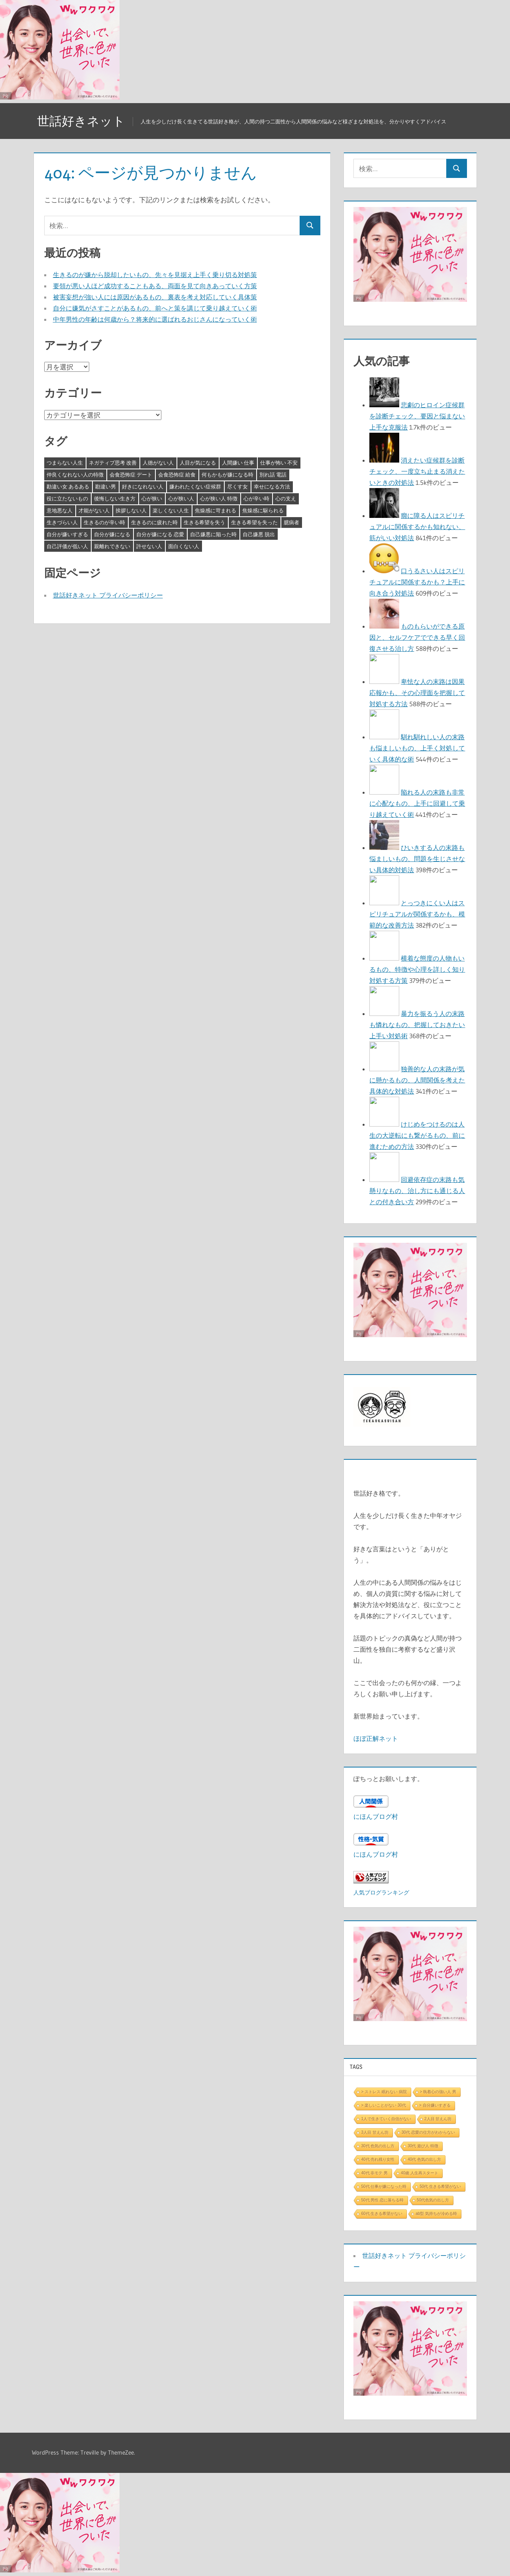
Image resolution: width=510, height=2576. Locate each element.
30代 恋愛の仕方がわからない (428, 2132)
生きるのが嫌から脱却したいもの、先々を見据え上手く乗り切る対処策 (155, 275)
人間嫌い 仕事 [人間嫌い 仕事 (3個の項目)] (238, 462)
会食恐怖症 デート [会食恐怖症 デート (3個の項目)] (131, 474)
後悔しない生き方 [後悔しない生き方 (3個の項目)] (114, 498)
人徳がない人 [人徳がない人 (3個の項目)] (158, 462)
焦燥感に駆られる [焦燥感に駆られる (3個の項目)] (263, 510)
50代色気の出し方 (433, 2200)
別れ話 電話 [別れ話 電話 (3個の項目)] (272, 474)
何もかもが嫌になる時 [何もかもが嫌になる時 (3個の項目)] (227, 474)
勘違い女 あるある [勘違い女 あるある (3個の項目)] (68, 486)
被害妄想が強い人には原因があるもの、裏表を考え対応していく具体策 (155, 297)
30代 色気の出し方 (377, 2146)
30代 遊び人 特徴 (423, 2146)
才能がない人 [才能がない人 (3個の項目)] (94, 510)
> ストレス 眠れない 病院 (383, 2092)
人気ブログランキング (381, 1892)
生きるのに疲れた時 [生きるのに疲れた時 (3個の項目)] (154, 522)
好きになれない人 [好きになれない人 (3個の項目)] (142, 486)
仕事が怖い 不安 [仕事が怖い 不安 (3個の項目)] (279, 462)
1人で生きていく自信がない (386, 2119)
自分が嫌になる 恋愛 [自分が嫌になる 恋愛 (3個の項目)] (160, 534)
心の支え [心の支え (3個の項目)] (285, 498)
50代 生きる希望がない (440, 2186)
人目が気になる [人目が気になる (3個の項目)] (198, 462)
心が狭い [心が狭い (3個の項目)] (151, 498)
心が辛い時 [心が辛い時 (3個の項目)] (256, 498)
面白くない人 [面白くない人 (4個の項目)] (183, 546)
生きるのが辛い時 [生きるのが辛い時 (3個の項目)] (104, 522)
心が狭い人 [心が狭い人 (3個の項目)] (181, 498)
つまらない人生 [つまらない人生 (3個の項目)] (65, 462)
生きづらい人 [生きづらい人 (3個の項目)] (62, 522)
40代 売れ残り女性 (377, 2159)
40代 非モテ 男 (374, 2173)
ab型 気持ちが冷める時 (436, 2213)
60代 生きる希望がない (381, 2213)
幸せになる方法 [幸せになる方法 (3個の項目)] (272, 486)
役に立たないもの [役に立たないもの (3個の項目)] (67, 498)
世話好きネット (82, 121)
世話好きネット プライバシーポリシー (108, 595)
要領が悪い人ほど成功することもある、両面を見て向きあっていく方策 (155, 286)
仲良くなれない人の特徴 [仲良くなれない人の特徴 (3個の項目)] (75, 474)
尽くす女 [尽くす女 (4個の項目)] (237, 486)
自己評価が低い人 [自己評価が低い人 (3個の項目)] (67, 546)
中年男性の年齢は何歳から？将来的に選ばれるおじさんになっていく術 (155, 319)
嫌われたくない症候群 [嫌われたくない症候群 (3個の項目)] (195, 486)
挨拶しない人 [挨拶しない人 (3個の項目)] (131, 510)
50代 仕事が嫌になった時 (383, 2186)
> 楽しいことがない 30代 (383, 2105)
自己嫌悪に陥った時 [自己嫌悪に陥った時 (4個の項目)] (213, 534)
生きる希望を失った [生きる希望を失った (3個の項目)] (254, 522)
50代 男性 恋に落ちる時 (382, 2200)
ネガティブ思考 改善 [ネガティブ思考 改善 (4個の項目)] (113, 462)
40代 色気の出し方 (424, 2159)
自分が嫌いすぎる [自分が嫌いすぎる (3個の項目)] (67, 534)
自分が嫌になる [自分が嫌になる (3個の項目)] (112, 534)
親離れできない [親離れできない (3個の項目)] (112, 546)
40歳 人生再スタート (419, 2173)
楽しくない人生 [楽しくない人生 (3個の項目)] (171, 510)
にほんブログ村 (375, 1816)
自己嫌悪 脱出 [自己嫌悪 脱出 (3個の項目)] (259, 534)
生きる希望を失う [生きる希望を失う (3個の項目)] (204, 522)
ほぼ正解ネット (375, 1738)
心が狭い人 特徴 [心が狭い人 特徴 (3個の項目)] (218, 498)
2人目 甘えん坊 (437, 2119)
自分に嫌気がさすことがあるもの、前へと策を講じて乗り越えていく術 (155, 308)
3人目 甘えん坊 (374, 2132)
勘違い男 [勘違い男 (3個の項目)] (105, 486)
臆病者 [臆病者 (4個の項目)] (291, 522)
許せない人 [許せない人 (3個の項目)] (149, 546)
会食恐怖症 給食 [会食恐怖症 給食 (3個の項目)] (177, 474)
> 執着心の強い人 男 (438, 2092)
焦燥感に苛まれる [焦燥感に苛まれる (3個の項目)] (215, 510)
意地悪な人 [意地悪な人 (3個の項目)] (60, 510)
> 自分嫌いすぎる (435, 2105)
